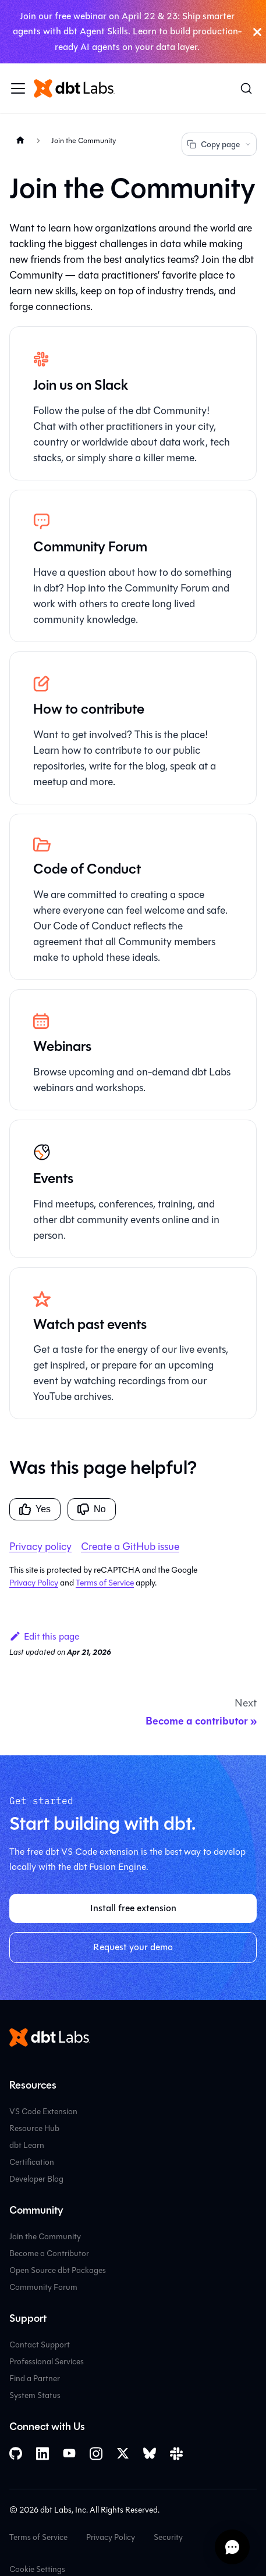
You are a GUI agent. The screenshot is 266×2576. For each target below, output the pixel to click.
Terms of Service (105, 1583)
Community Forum (43, 2287)
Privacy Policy (33, 1583)
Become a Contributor (49, 2253)
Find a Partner (34, 2378)
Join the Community (45, 2237)
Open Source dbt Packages (57, 2270)
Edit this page (44, 1636)
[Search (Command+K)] (246, 88)
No (91, 1509)
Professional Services (46, 2362)
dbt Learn (26, 2145)
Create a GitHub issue (130, 1546)
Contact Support (39, 2345)
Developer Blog (36, 2179)
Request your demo (133, 1947)
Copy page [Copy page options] (219, 144)
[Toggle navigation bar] (18, 88)
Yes (35, 1509)
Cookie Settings (37, 2569)
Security (168, 2537)
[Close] (257, 31)
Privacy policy (40, 1546)
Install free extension (133, 1908)
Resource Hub (34, 2128)
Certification (31, 2162)
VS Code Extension (43, 2111)
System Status (35, 2395)
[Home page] (20, 140)
